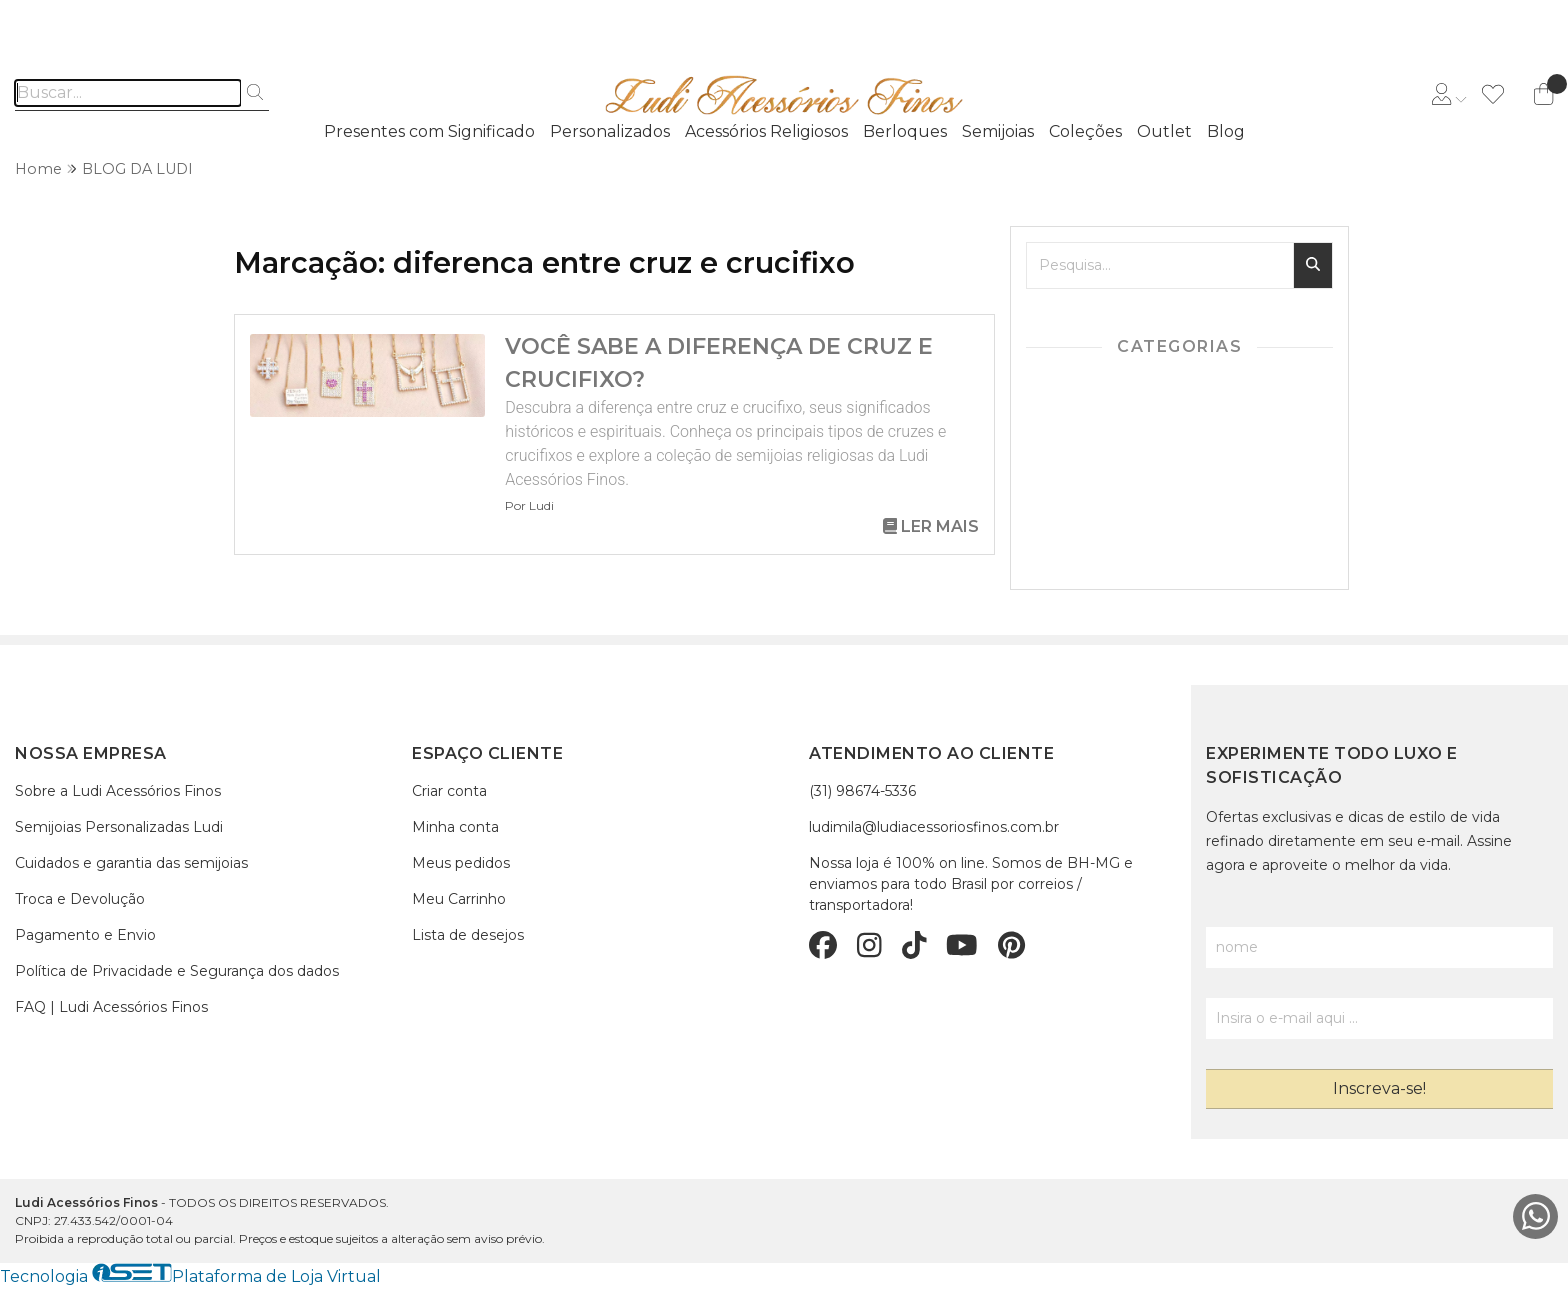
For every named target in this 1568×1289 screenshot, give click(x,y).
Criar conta (449, 791)
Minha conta (455, 827)
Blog (1226, 131)
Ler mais (931, 526)
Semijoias (998, 131)
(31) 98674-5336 (862, 791)
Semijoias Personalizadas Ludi (119, 827)
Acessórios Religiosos (766, 131)
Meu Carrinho (459, 899)
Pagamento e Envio (85, 935)
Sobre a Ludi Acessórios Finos (118, 791)
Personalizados (610, 131)
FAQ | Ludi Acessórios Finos (111, 1007)
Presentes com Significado (429, 131)
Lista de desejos (468, 935)
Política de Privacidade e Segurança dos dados (177, 971)
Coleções (1085, 131)
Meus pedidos (461, 863)
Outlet (1164, 131)
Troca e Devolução (80, 899)
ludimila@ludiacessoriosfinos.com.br (934, 827)
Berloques (905, 131)
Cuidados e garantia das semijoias (131, 863)
